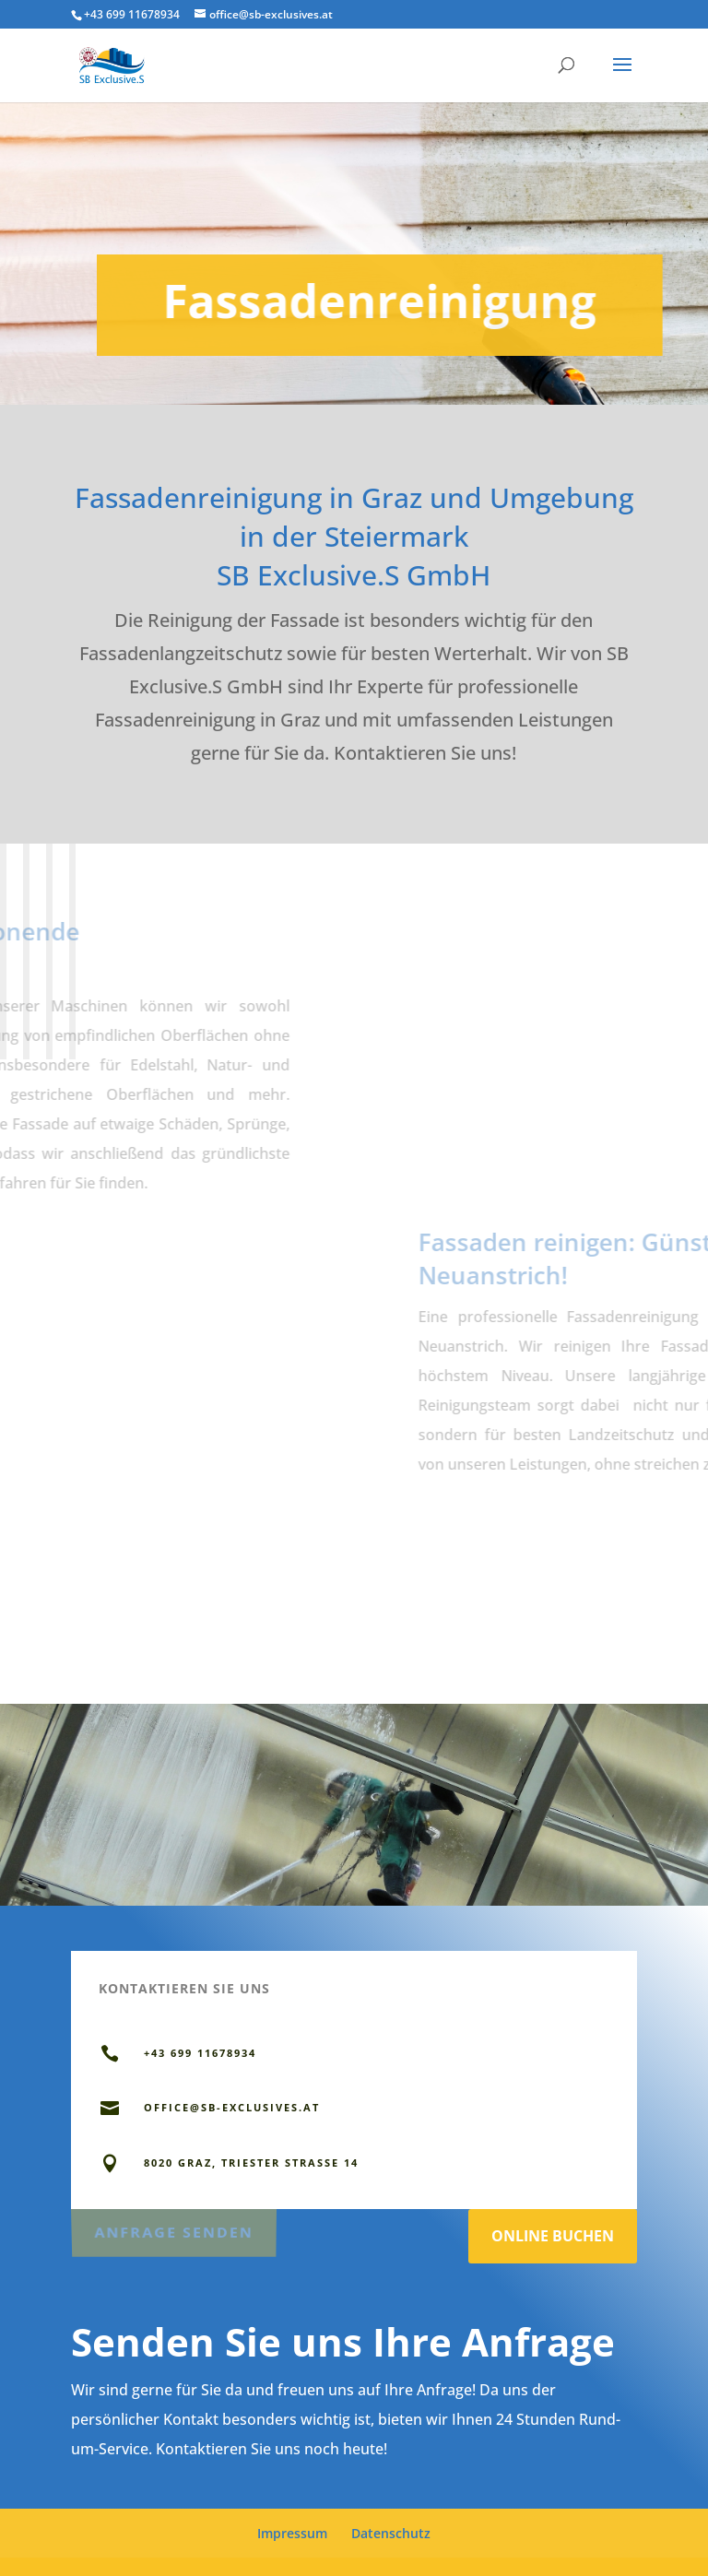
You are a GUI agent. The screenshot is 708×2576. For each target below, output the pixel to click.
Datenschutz (391, 2533)
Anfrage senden (173, 2230)
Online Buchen (552, 2236)
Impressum (292, 2533)
